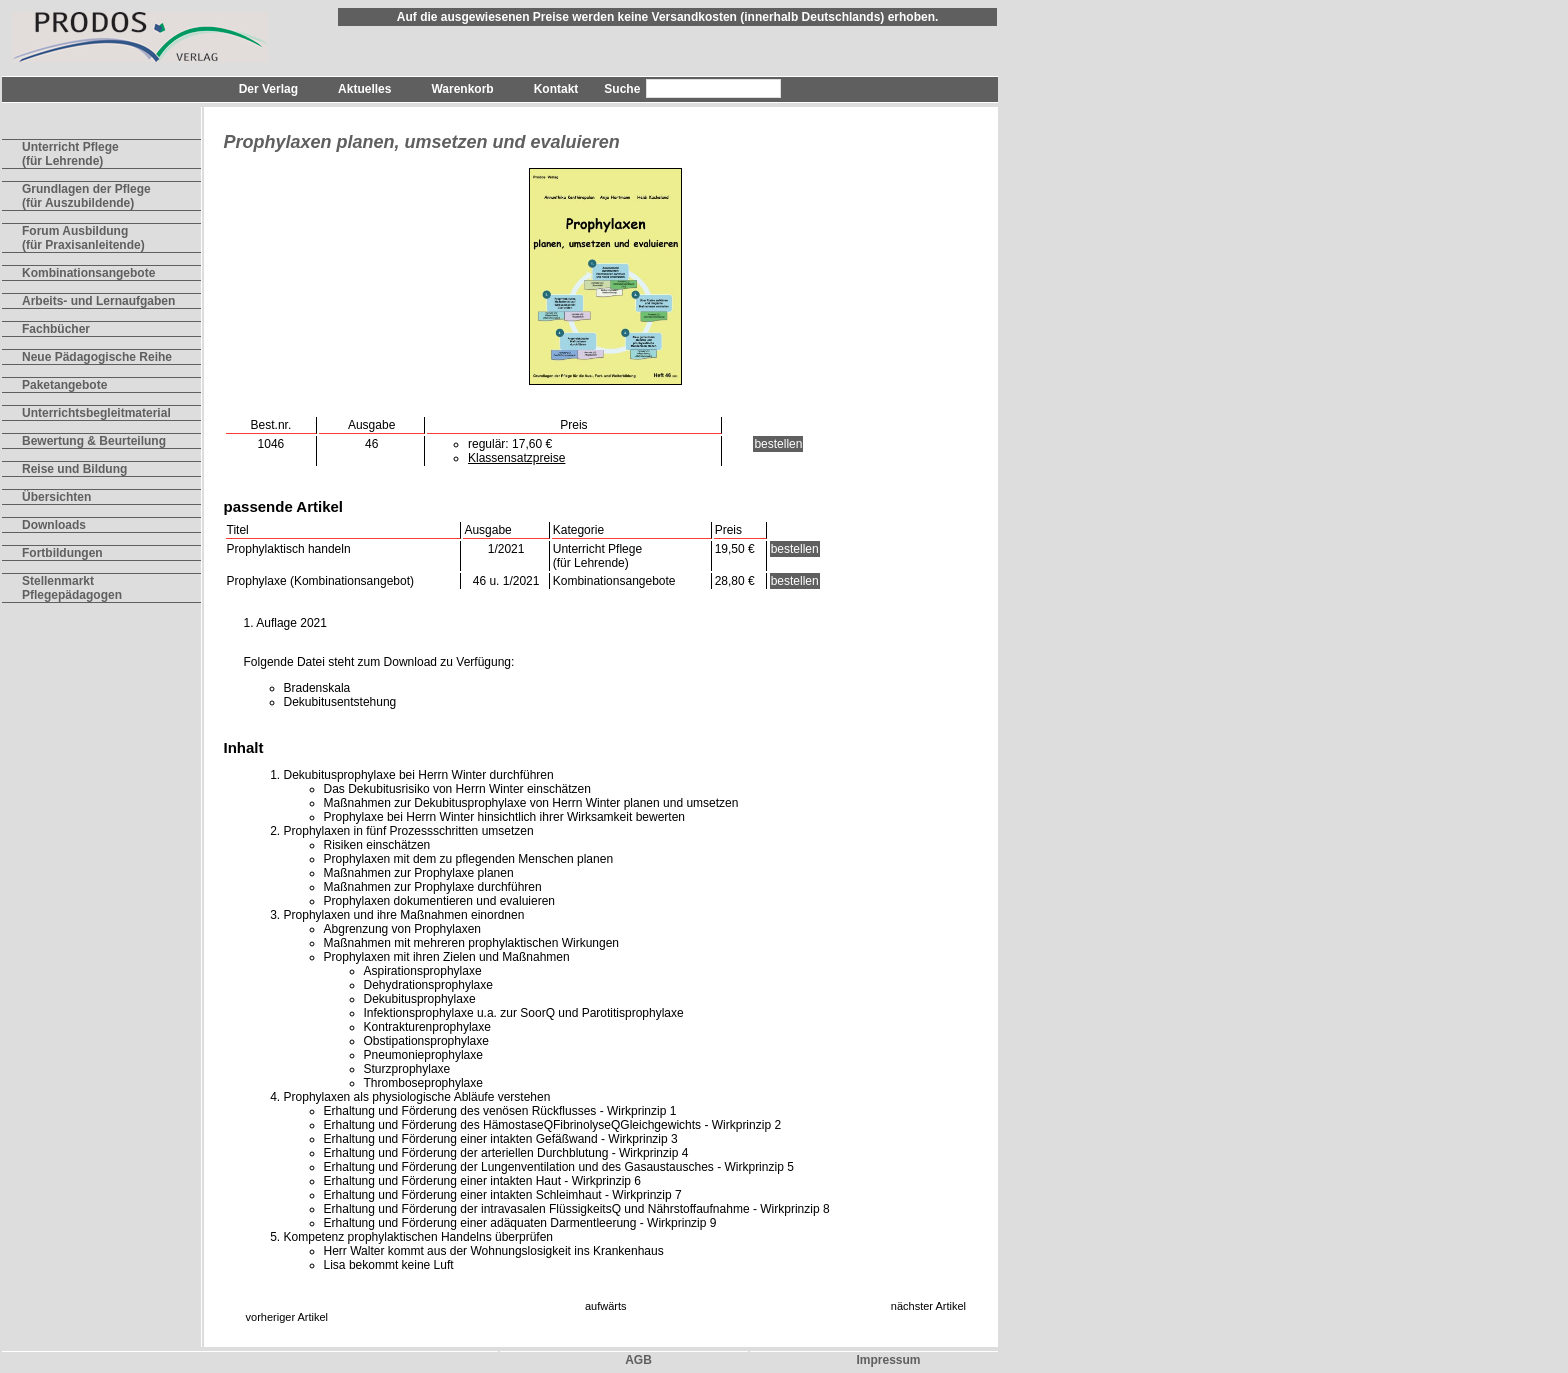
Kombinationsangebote (88, 273)
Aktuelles (364, 89)
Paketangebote (64, 385)
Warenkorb (462, 89)
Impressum (888, 1360)
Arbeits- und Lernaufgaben (98, 301)
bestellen (778, 444)
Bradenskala (317, 688)
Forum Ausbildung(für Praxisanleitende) (83, 238)
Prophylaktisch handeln (289, 549)
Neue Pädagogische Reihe (97, 357)
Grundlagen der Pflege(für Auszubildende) (86, 196)
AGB (638, 1360)
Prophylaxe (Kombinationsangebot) (320, 581)
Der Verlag (268, 89)
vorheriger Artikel (287, 1317)
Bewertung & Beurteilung (94, 441)
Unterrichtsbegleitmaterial (96, 413)
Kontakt (556, 89)
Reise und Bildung (74, 469)
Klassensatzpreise (516, 458)
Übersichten (56, 497)
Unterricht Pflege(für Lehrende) (70, 154)
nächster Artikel (928, 1306)
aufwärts (606, 1306)
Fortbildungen (62, 553)
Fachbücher (56, 329)
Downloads (54, 525)
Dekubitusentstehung (340, 702)
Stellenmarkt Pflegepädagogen (72, 588)
